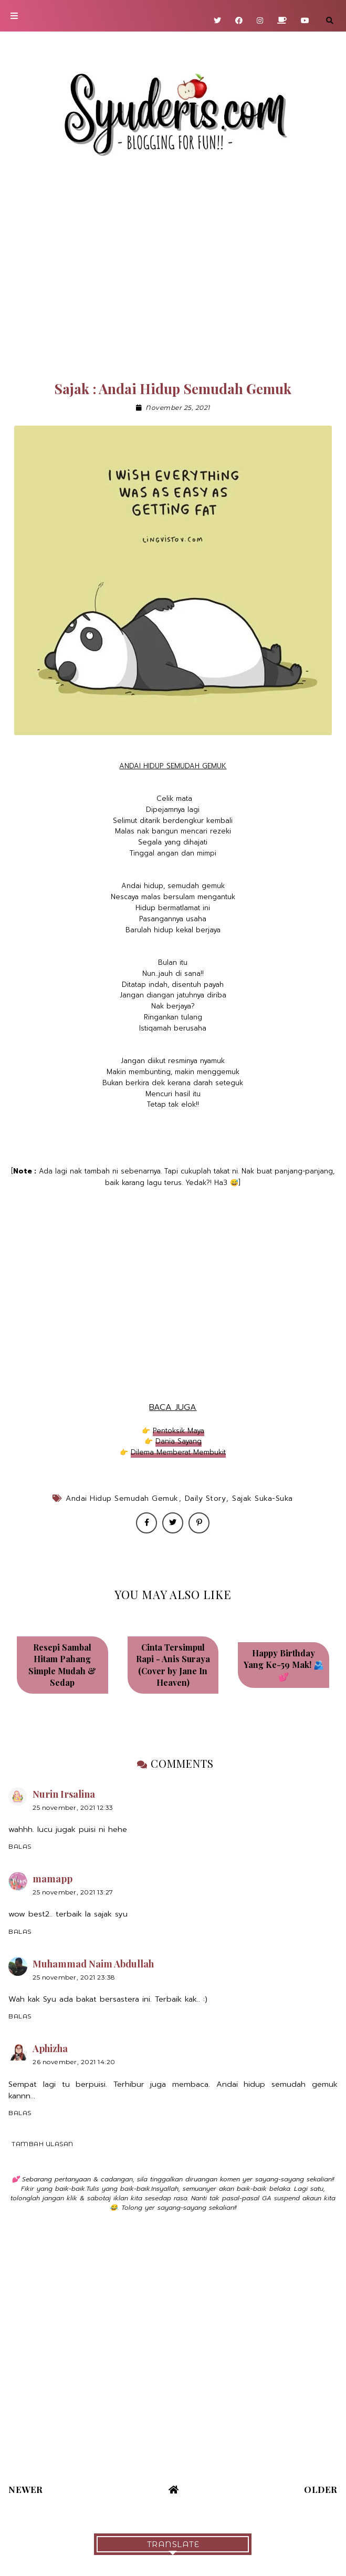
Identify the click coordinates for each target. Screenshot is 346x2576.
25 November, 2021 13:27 (73, 1892)
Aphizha (50, 2048)
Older (321, 2489)
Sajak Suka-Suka (262, 1498)
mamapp (52, 1878)
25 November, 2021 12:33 (73, 1807)
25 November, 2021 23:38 (74, 1977)
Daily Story (205, 1498)
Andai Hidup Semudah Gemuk (122, 1498)
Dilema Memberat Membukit (178, 1452)
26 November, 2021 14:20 (74, 2062)
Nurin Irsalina (64, 1794)
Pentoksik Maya (178, 1431)
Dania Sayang (178, 1441)
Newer (25, 2489)
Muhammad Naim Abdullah (93, 1963)
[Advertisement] (173, 272)
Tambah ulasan (43, 2144)
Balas (20, 1846)
